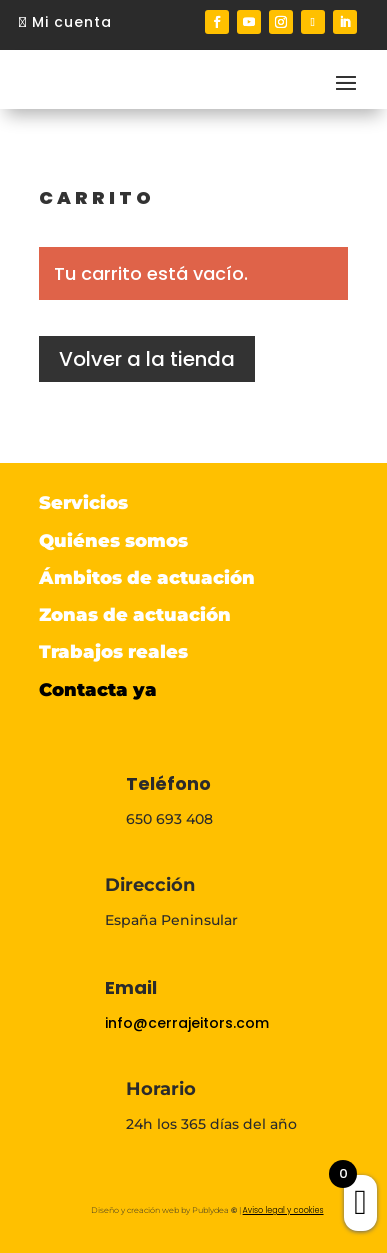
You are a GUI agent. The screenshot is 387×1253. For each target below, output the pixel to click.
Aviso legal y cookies (283, 1210)
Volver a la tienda (147, 359)
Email (131, 987)
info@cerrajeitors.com (187, 1023)
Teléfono (168, 783)
